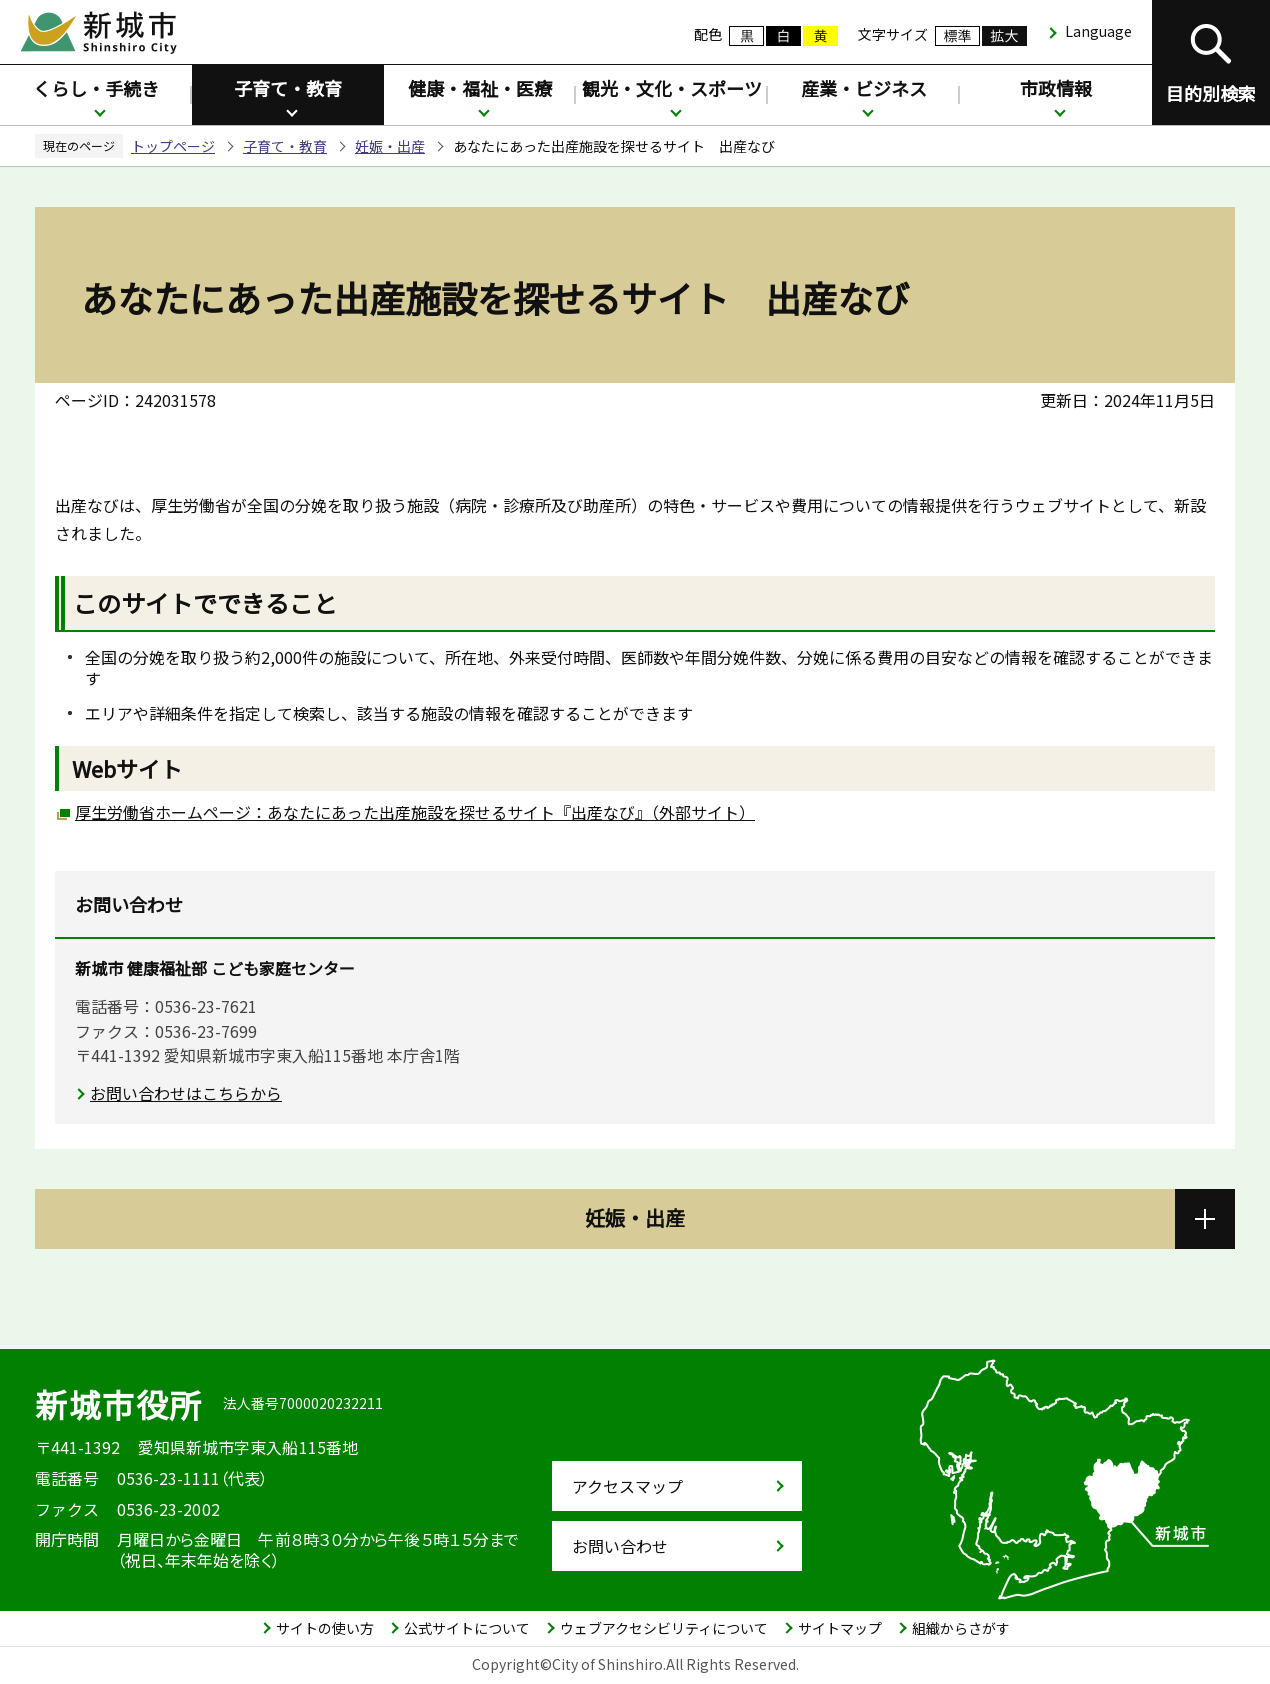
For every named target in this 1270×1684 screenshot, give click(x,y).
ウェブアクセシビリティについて (664, 1628)
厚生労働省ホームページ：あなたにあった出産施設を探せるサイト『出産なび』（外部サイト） (415, 812)
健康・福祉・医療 (480, 88)
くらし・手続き (96, 88)
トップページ (173, 146)
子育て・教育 (288, 88)
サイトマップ (840, 1628)
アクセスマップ (627, 1486)
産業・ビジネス (864, 88)
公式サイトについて (467, 1628)
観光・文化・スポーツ (672, 88)
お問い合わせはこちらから (186, 1093)
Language (1098, 31)
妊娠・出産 (390, 146)
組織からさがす (961, 1628)
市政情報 (1056, 88)
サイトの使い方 (325, 1628)
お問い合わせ (620, 1546)
